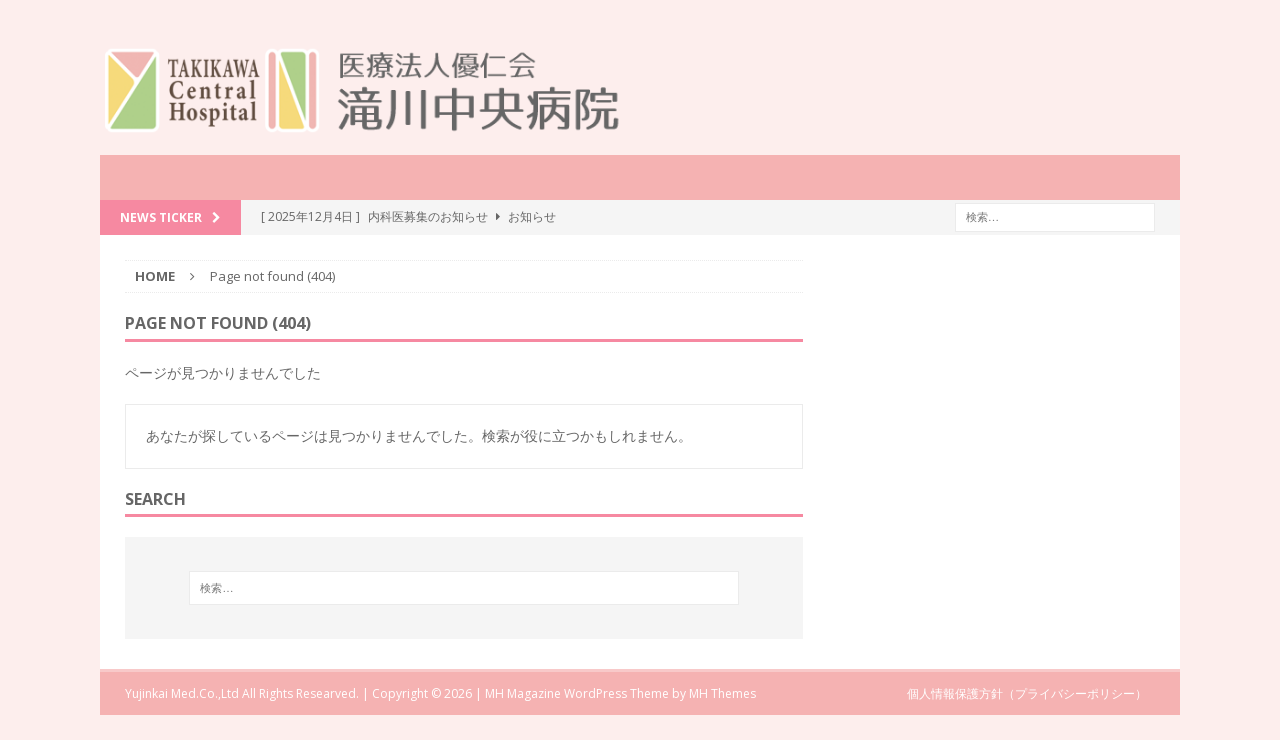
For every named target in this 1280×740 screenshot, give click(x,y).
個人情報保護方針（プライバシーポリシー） (1027, 693)
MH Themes (722, 693)
